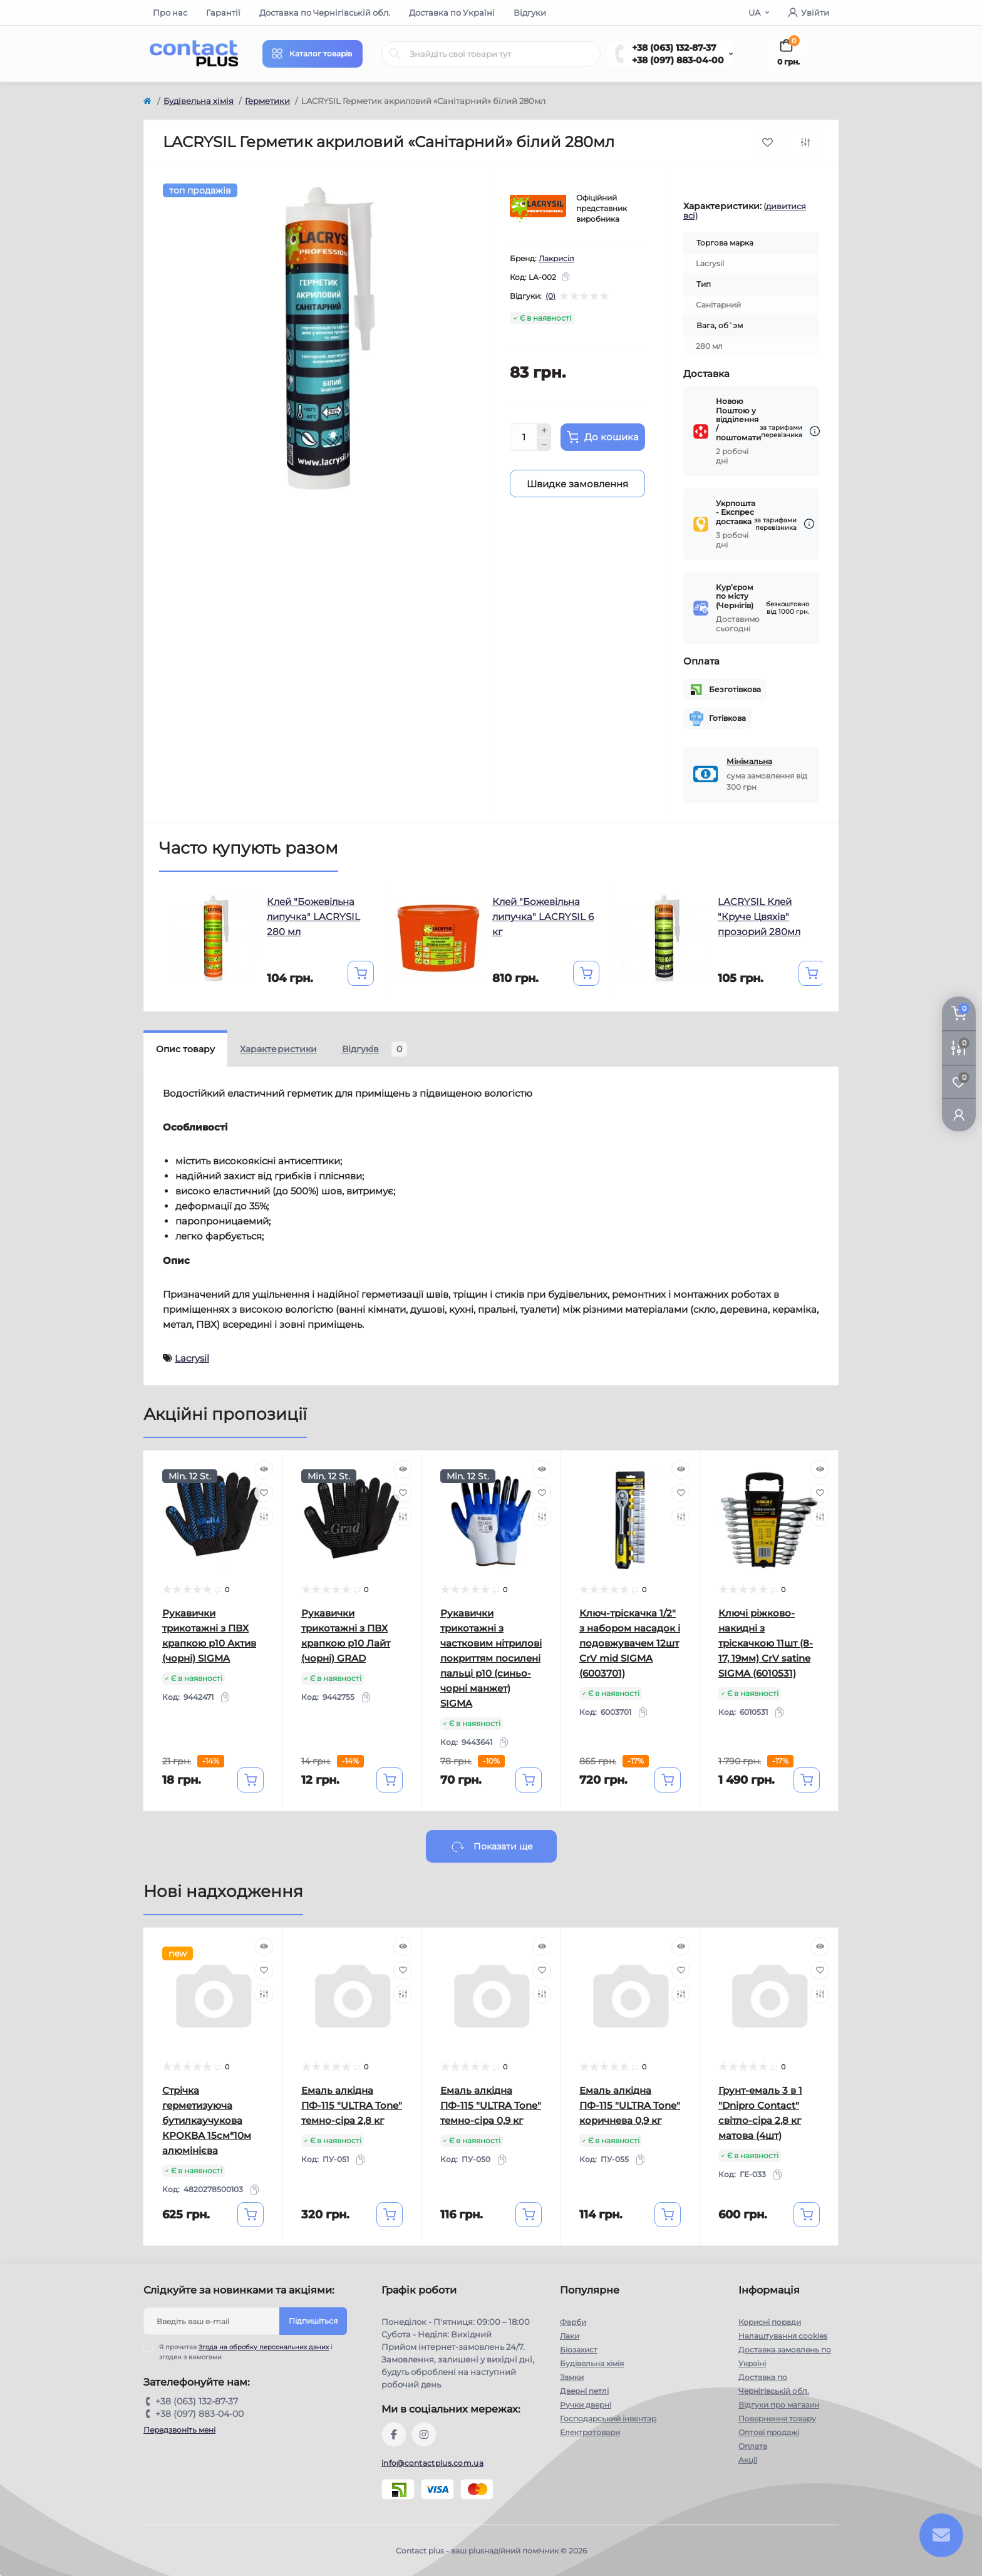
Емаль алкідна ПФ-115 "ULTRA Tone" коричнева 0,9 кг (629, 2105)
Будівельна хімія (198, 101)
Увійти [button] (808, 12)
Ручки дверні (585, 2404)
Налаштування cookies (782, 2336)
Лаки (569, 2336)
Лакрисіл (556, 258)
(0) (550, 296)
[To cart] (361, 973)
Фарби (573, 2322)
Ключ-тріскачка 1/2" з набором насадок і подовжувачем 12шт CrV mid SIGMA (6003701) (629, 1643)
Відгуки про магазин (778, 2404)
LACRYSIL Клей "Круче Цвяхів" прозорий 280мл (759, 917)
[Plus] (544, 430)
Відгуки (530, 13)
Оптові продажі (768, 2432)
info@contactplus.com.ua (432, 2463)
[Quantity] (523, 437)
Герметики (267, 101)
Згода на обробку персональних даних (264, 2347)
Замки (572, 2377)
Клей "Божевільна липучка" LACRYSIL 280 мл (313, 917)
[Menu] (312, 54)
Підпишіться (313, 2320)
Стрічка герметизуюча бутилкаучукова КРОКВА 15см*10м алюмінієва (206, 2120)
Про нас (170, 13)
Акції (747, 2460)
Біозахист (578, 2349)
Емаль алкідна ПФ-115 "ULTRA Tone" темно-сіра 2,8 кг (351, 2105)
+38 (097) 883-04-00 (678, 60)
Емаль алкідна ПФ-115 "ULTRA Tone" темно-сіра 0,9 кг (490, 2105)
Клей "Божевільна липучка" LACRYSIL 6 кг (543, 917)
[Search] (395, 53)
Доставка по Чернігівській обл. (324, 13)
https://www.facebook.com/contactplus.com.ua (394, 2434)
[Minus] (544, 445)
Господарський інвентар (608, 2418)
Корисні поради (769, 2322)
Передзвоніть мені (179, 2429)
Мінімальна (749, 761)
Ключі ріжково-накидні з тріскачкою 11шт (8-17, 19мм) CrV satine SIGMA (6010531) (765, 1643)
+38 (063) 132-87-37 (674, 47)
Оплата (752, 2446)
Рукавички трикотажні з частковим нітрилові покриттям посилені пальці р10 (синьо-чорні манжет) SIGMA (491, 1658)
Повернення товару (777, 2418)
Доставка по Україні (452, 13)
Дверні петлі (584, 2391)
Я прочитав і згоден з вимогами (246, 2351)
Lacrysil (192, 1358)
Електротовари (590, 2432)
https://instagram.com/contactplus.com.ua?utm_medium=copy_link (424, 2434)
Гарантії (223, 13)
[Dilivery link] (815, 431)
